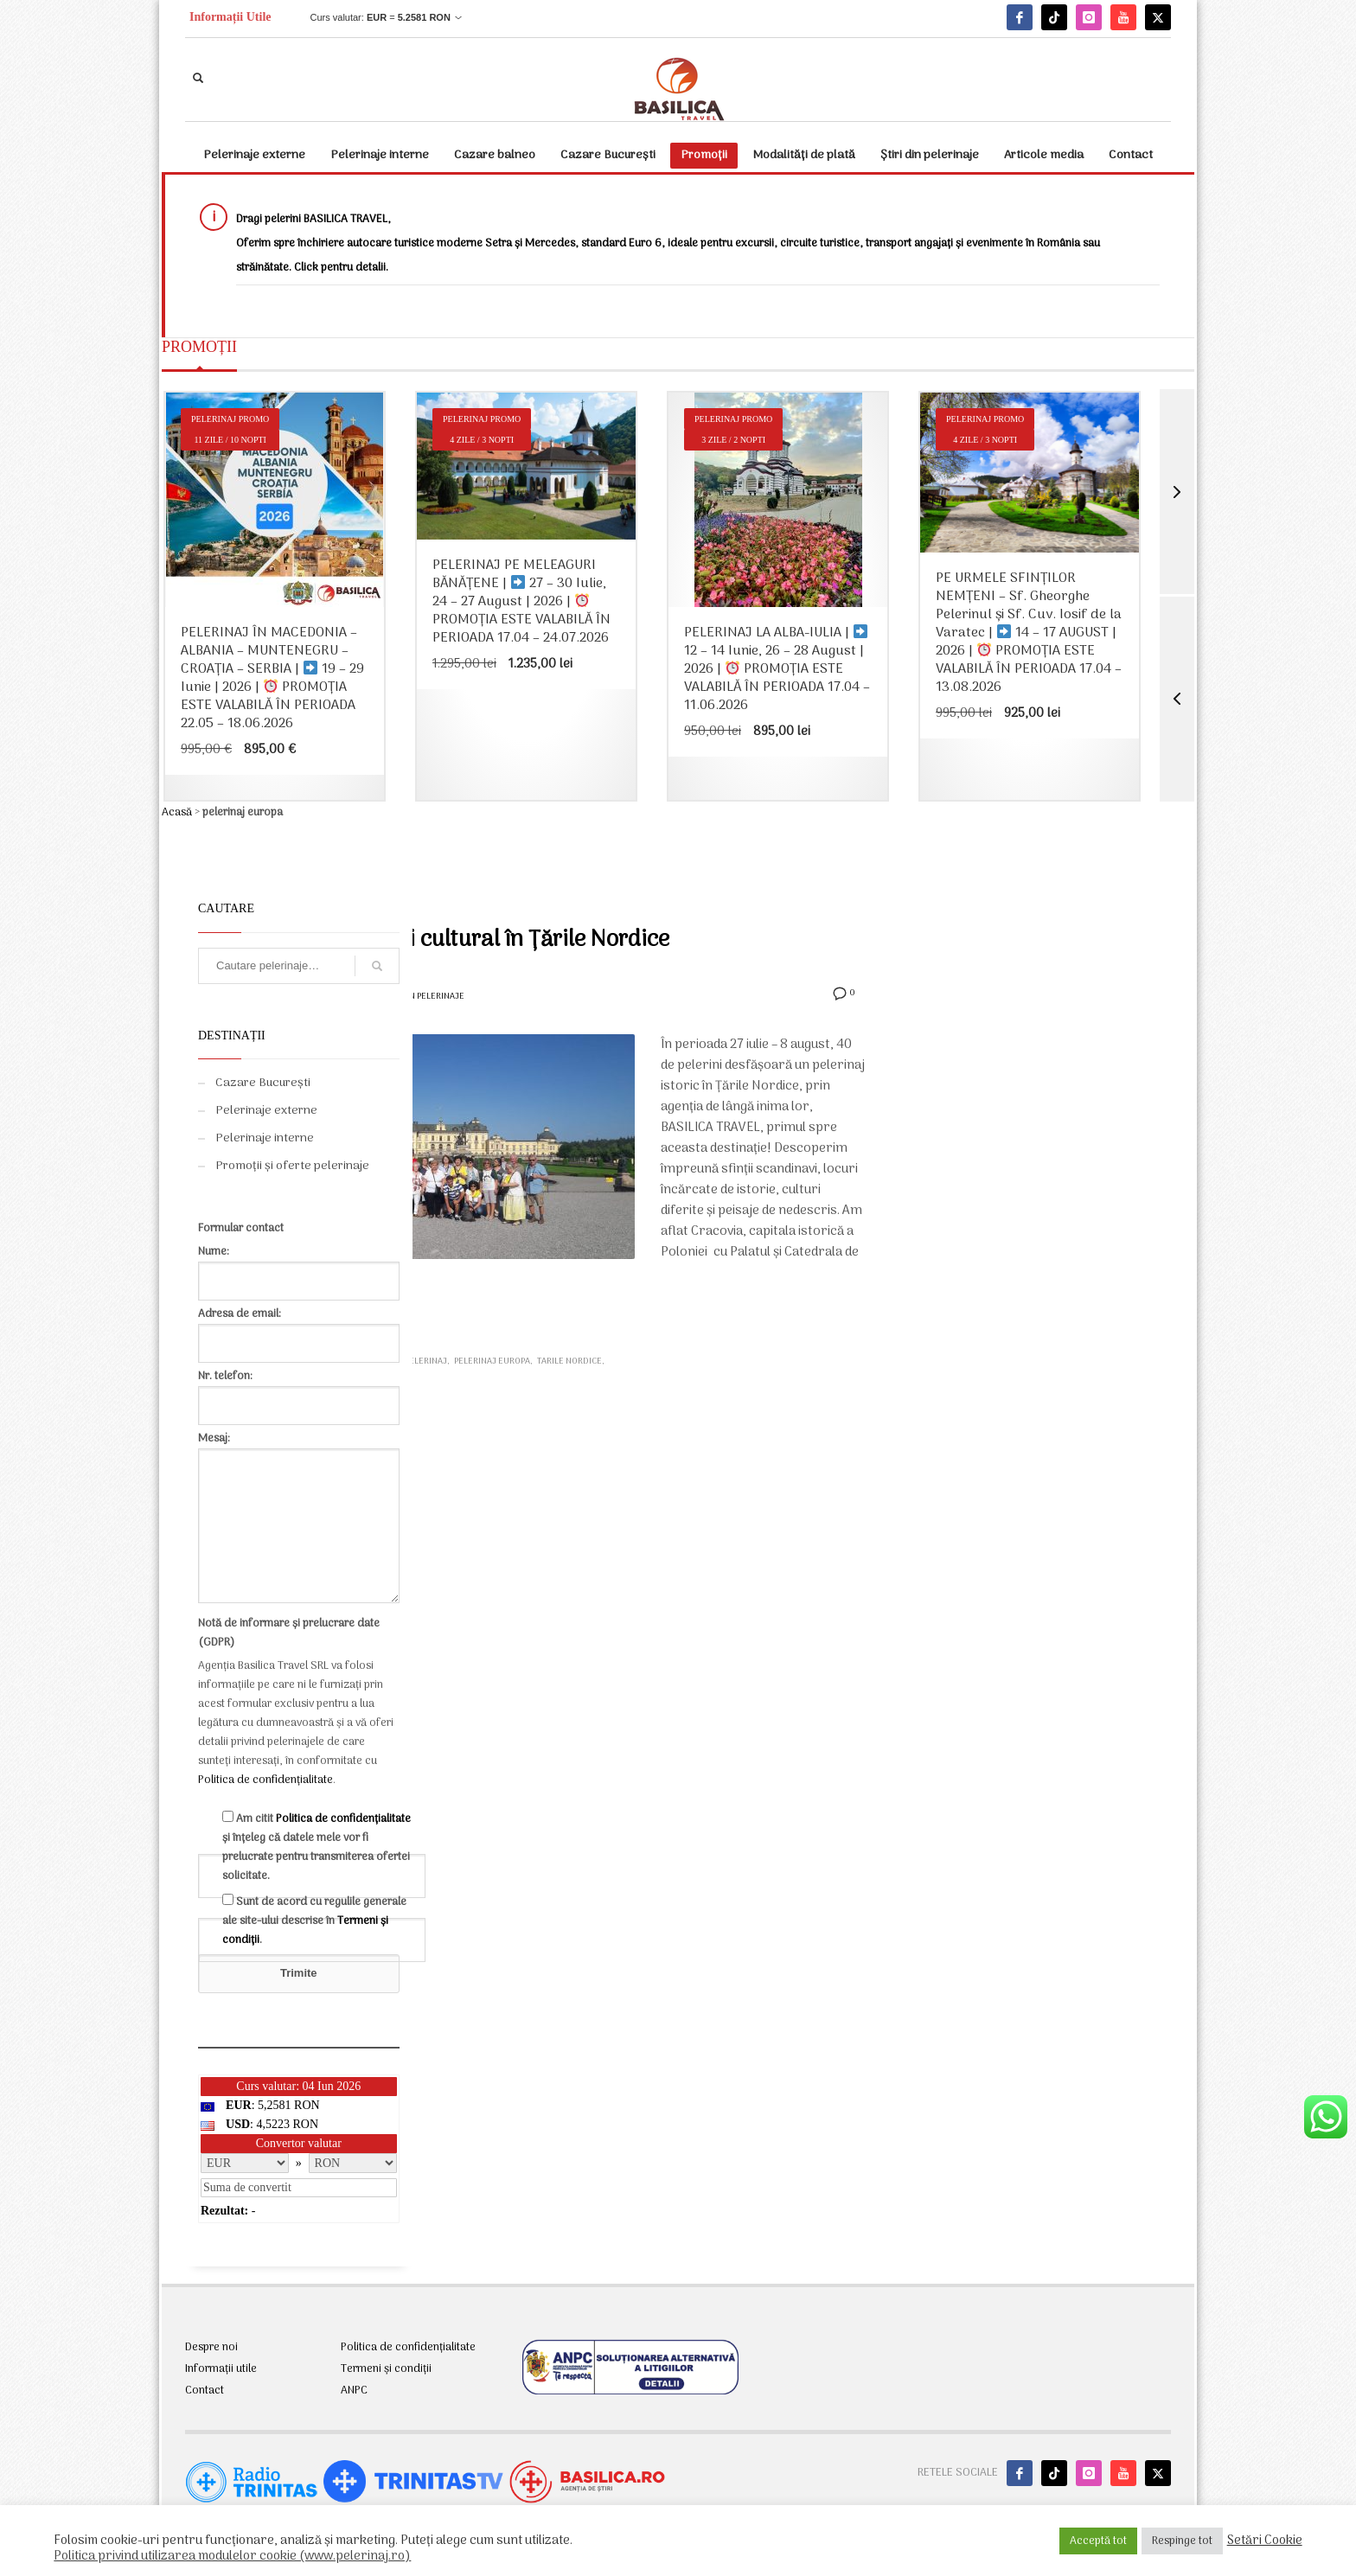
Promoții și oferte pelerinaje (292, 1166)
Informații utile (221, 2369)
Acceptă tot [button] (1098, 2541)
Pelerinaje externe (266, 1111)
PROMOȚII (199, 346)
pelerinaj (426, 1361)
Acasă (177, 812)
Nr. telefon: (299, 1391)
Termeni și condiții (386, 2369)
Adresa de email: (299, 1328)
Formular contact (241, 1228)
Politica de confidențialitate (265, 1780)
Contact (204, 2391)
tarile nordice (569, 1361)
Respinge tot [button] (1182, 2541)
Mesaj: (299, 1519)
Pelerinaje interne (264, 1138)
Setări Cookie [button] (1264, 2540)
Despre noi (211, 2347)
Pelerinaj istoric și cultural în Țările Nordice (453, 940)
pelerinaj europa (492, 1361)
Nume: (299, 1266)
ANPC (354, 2391)
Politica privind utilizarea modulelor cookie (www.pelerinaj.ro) (232, 2556)
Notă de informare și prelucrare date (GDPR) (289, 1633)
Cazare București (262, 1083)
